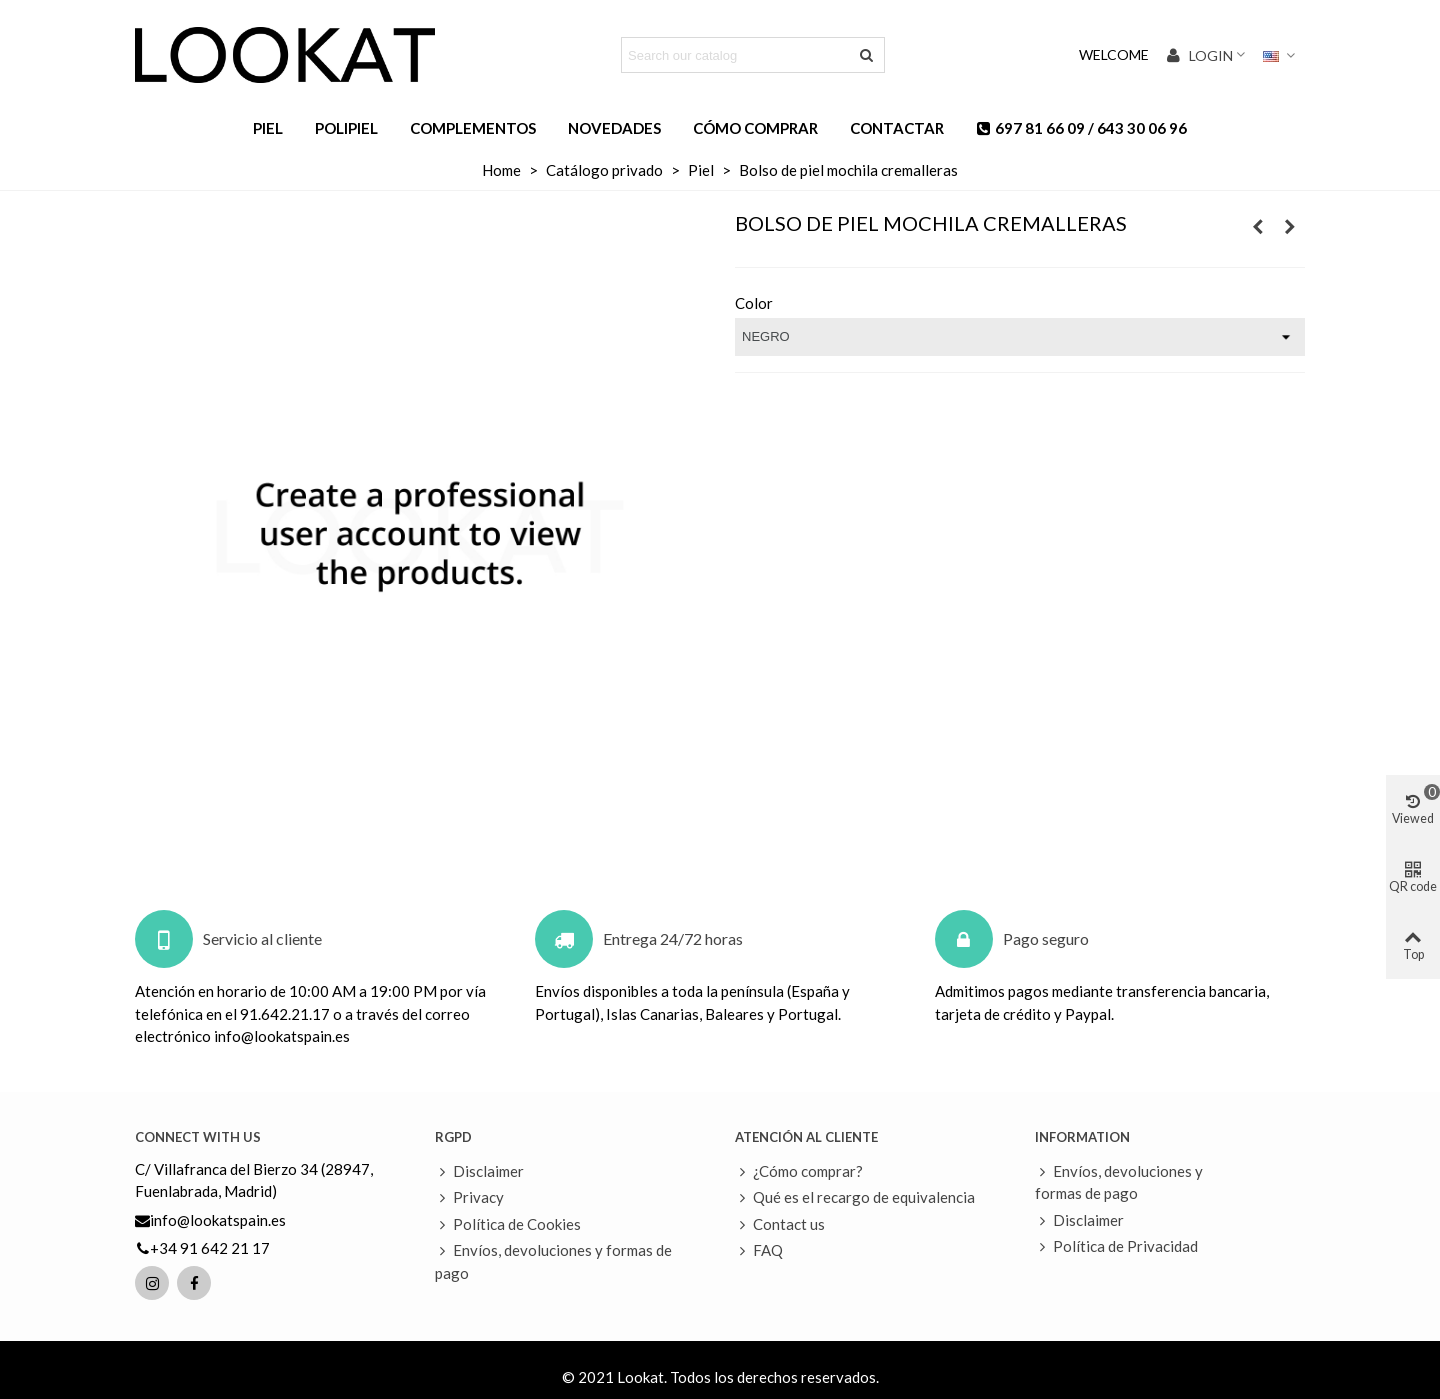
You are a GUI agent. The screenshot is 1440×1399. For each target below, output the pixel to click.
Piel (268, 128)
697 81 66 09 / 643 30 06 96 (1081, 128)
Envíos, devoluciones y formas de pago (553, 1260)
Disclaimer (479, 1171)
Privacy (469, 1197)
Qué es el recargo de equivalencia (855, 1197)
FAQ (759, 1250)
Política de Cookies (508, 1224)
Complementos (473, 128)
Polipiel (346, 128)
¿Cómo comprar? (799, 1171)
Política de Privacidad (1116, 1246)
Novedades (614, 128)
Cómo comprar (755, 128)
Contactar (897, 128)
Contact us (780, 1224)
